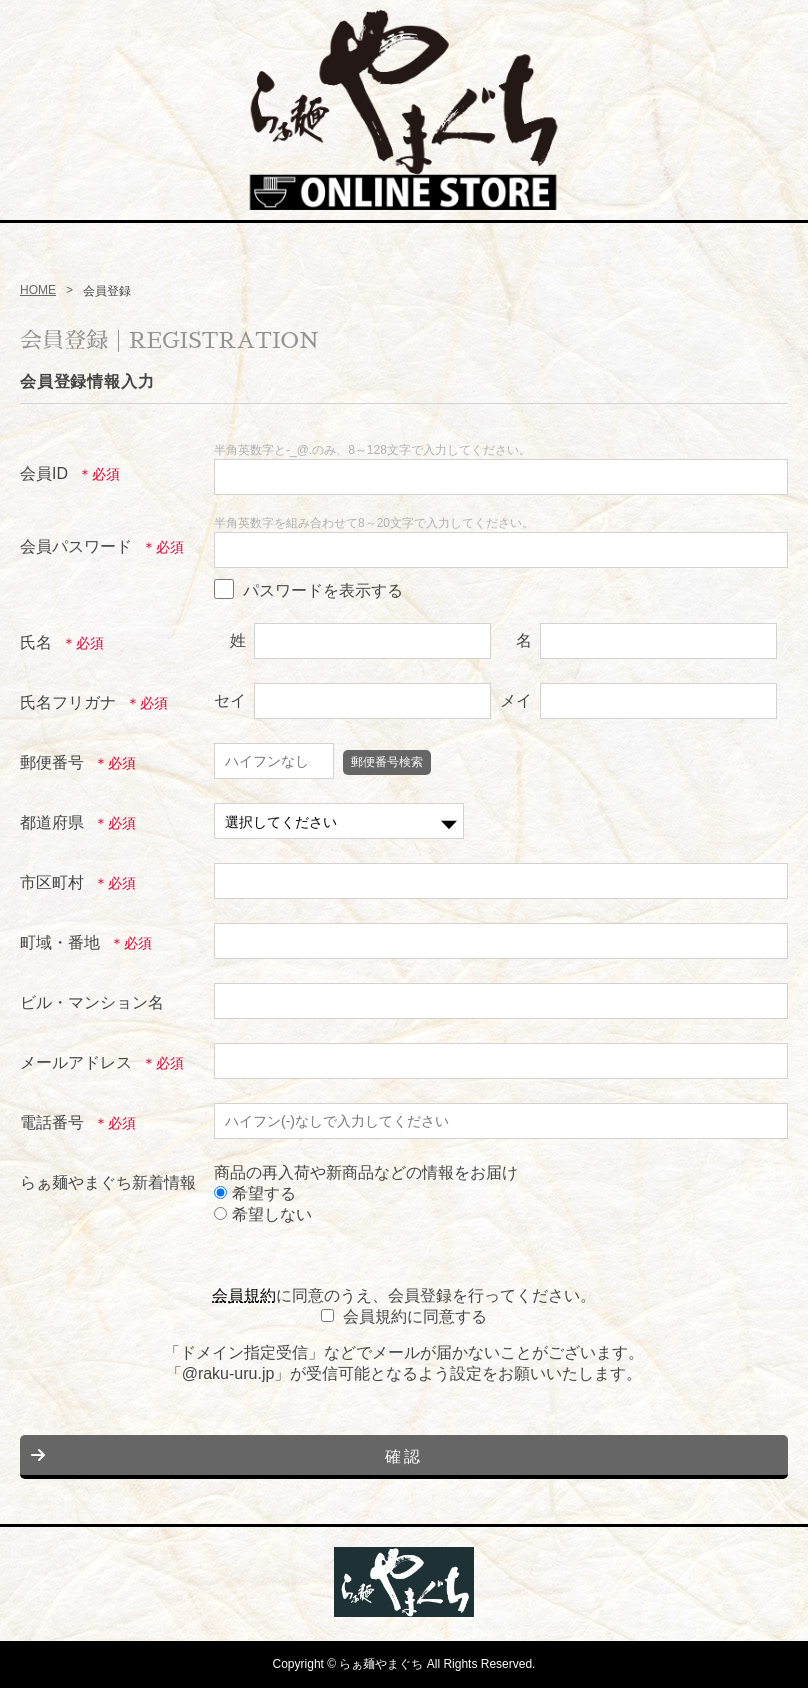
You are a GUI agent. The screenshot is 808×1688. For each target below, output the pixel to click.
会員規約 (244, 1295)
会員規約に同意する (415, 1316)
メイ (516, 700)
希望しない (263, 1214)
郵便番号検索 (387, 762)
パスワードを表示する (323, 590)
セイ (230, 700)
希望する (255, 1193)
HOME (38, 290)
